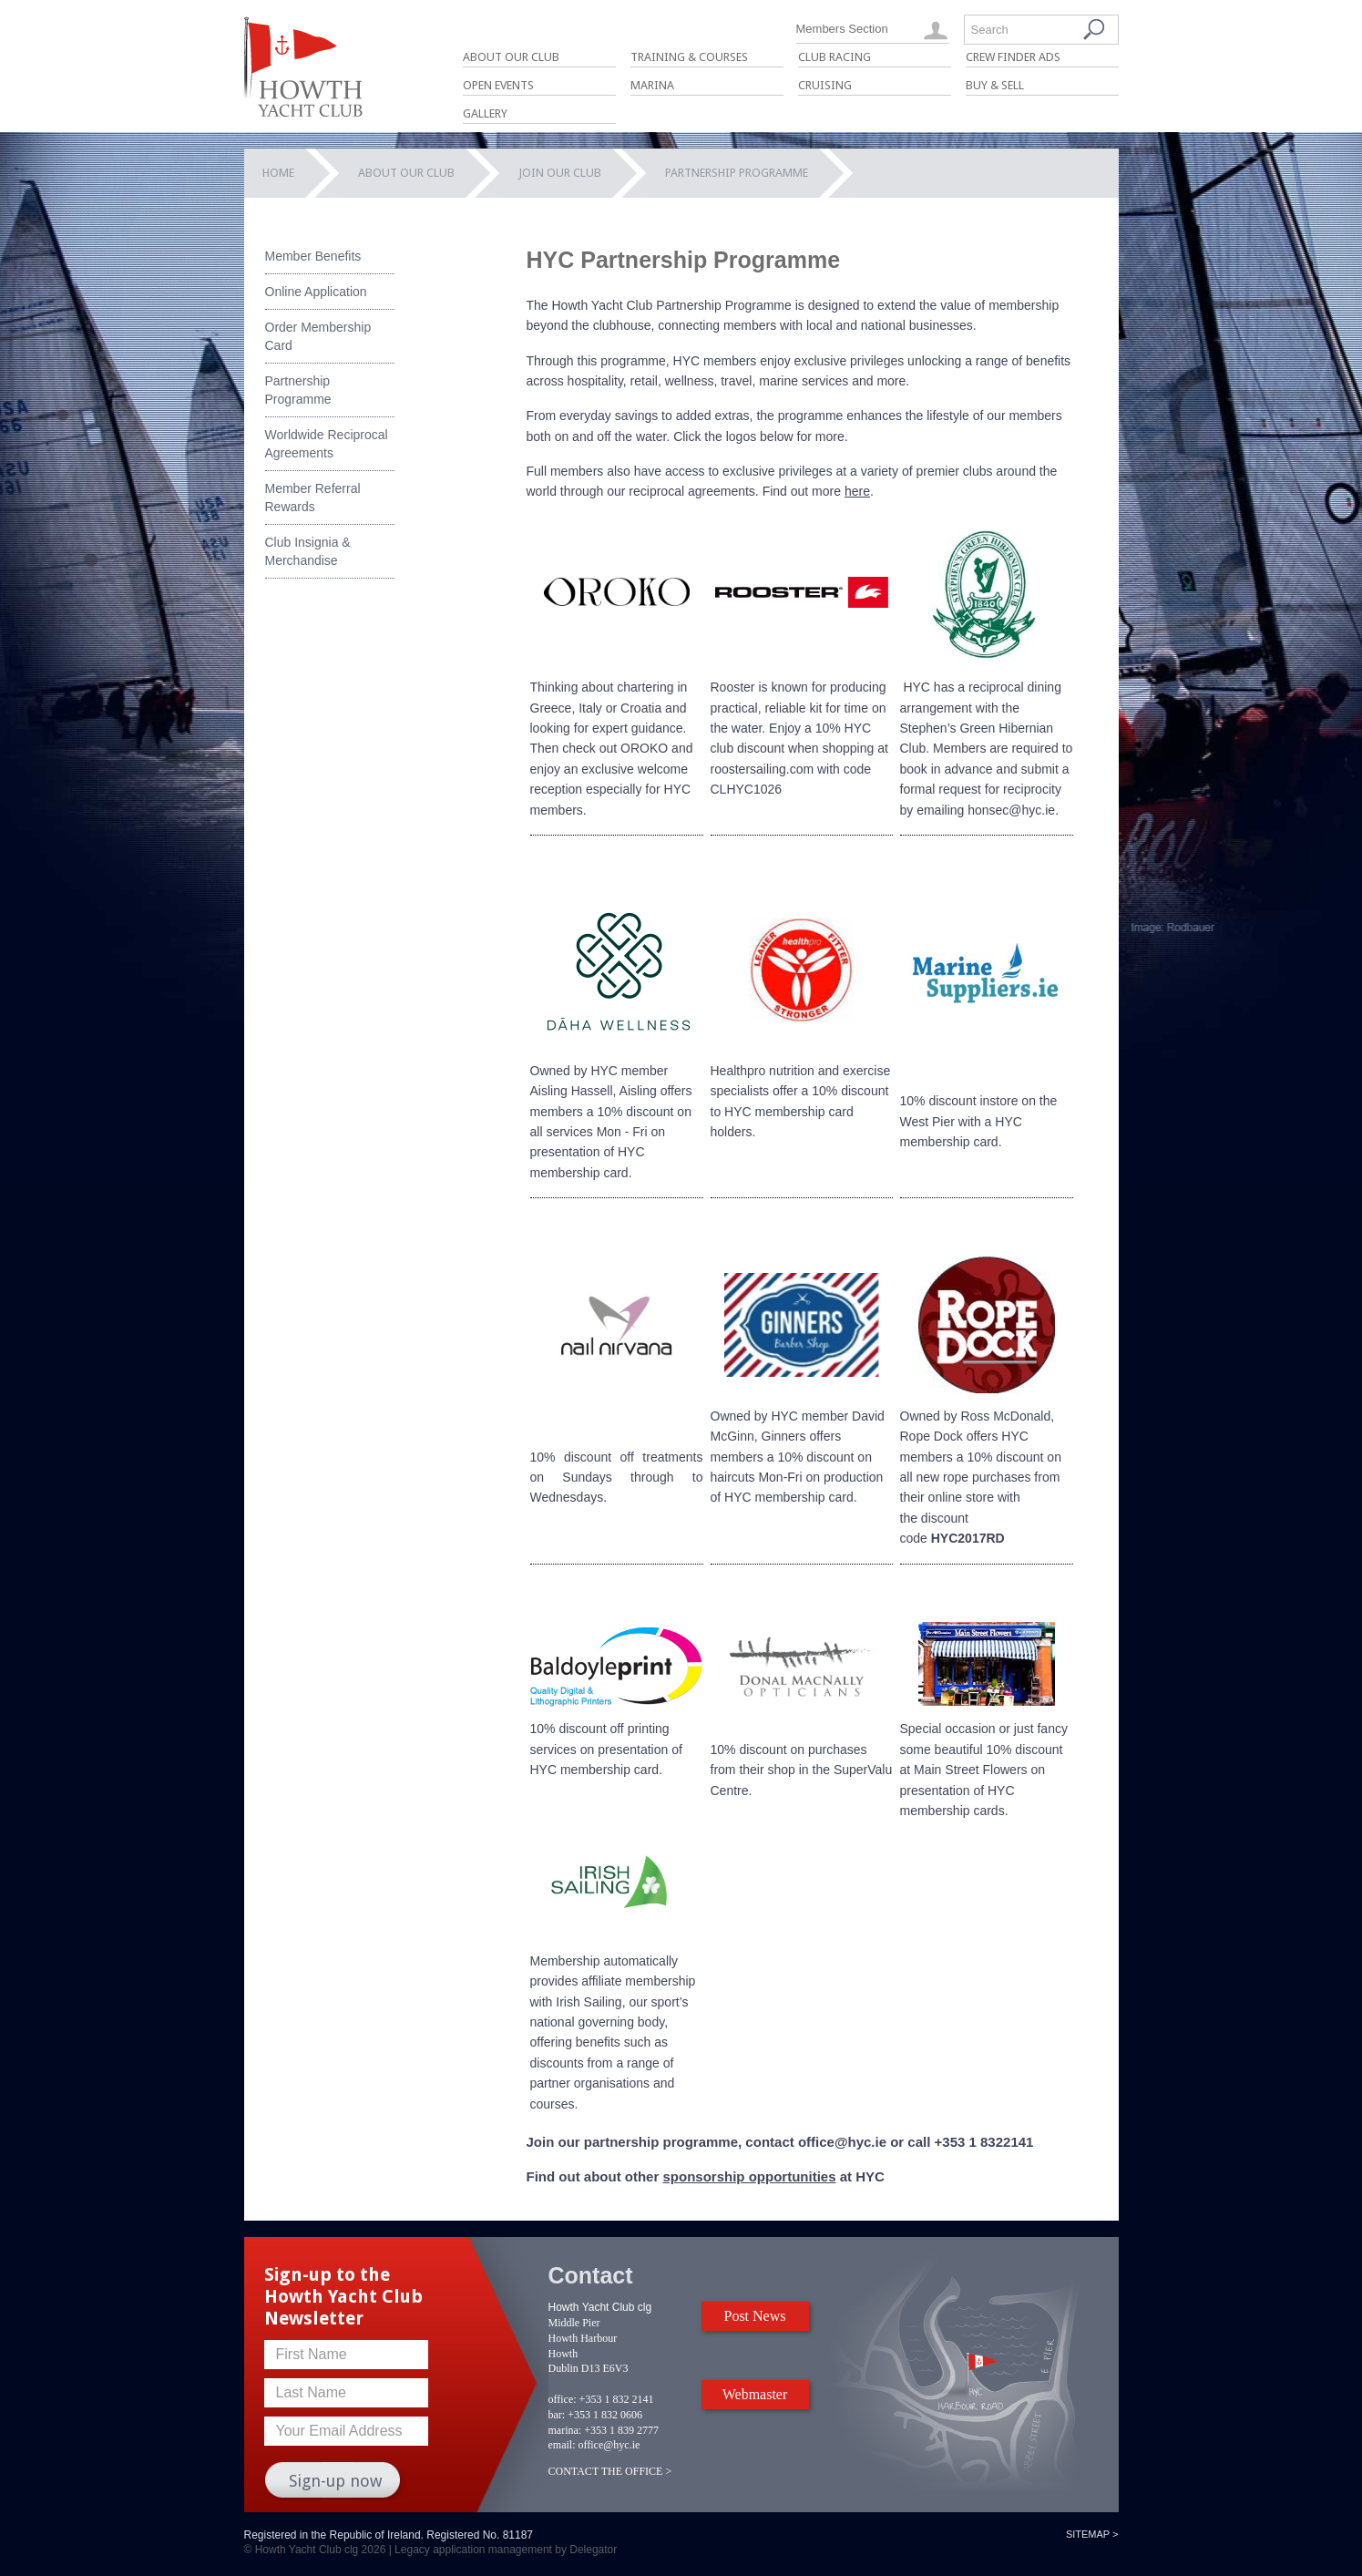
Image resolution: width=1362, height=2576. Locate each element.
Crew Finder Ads (1013, 57)
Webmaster (755, 2394)
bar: (557, 2414)
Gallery (485, 113)
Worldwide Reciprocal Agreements (326, 443)
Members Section (842, 29)
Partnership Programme (298, 390)
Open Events (498, 85)
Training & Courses (689, 57)
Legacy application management (473, 2549)
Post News (754, 2316)
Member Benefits (313, 256)
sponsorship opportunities (748, 2176)
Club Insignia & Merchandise (308, 551)
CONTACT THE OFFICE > (610, 2471)
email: (562, 2444)
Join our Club (559, 173)
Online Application (316, 291)
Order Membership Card (318, 336)
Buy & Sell (995, 85)
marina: (565, 2430)
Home (278, 173)
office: (562, 2399)
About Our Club (511, 57)
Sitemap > (1092, 2534)
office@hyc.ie (609, 2444)
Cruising (825, 85)
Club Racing (834, 57)
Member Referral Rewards (313, 497)
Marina (652, 85)
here (857, 491)
